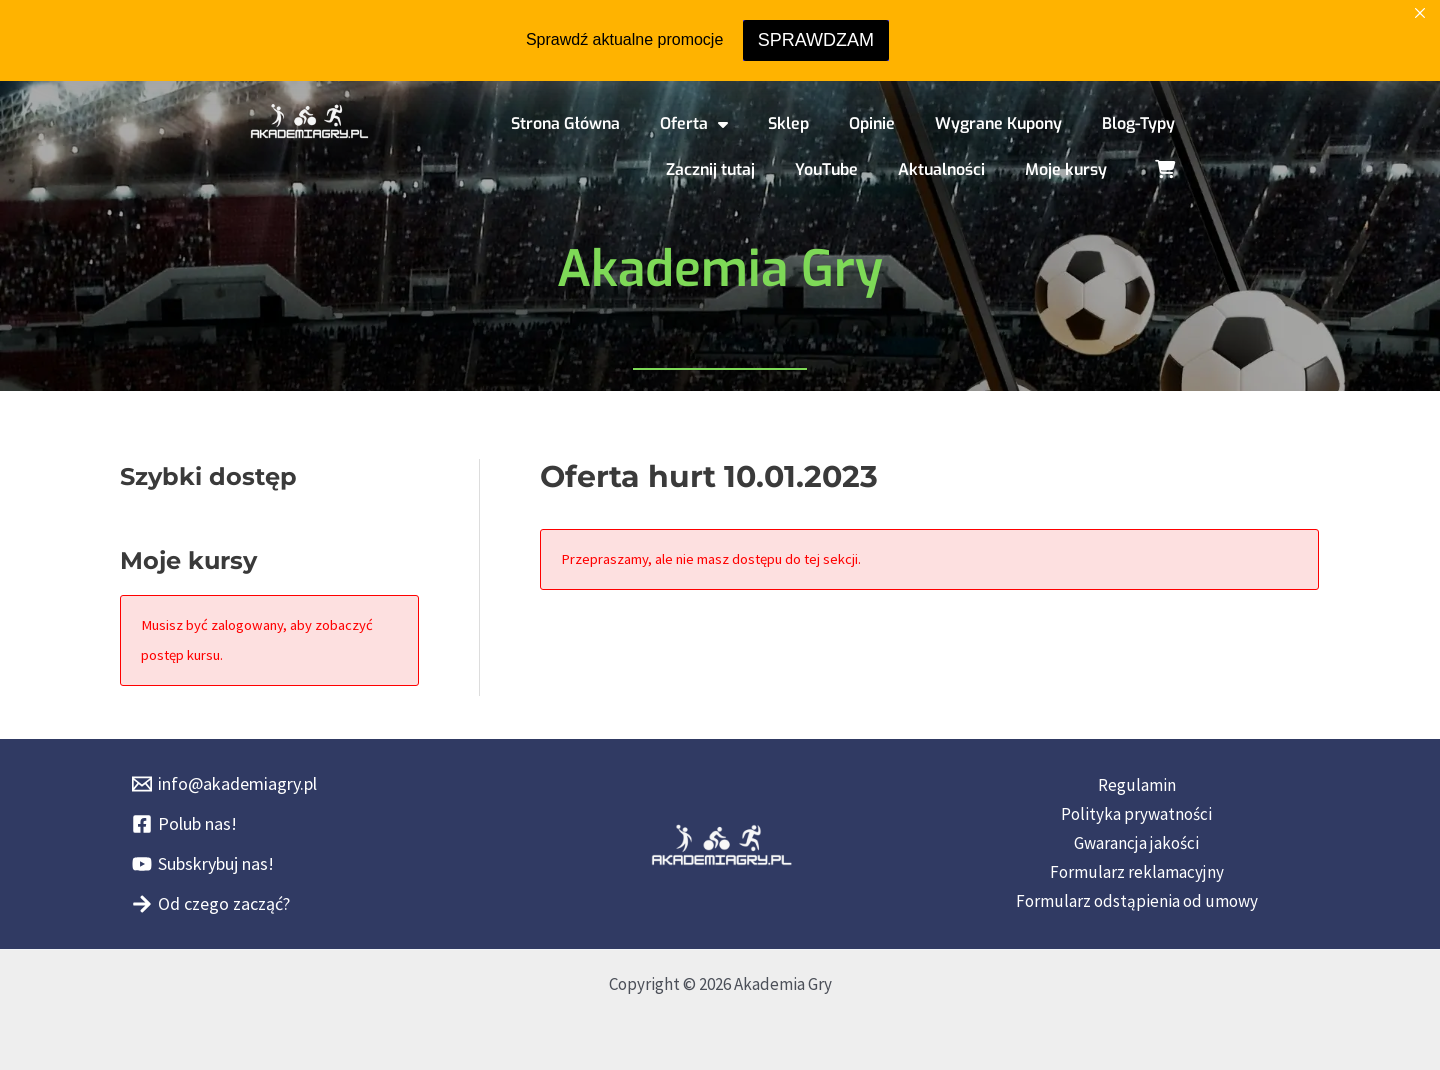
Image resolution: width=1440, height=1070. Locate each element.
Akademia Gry (720, 269)
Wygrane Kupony (998, 123)
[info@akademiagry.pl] (224, 784)
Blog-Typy (1138, 123)
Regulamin (1137, 785)
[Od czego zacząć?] (211, 904)
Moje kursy (1066, 169)
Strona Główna (565, 123)
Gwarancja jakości (1136, 843)
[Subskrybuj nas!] (203, 864)
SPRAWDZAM (816, 40)
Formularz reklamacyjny (1137, 872)
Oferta (694, 124)
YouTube (826, 169)
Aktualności (941, 169)
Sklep (788, 123)
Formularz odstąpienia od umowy (1137, 901)
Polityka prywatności (1136, 814)
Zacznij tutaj (710, 169)
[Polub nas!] (184, 824)
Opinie (872, 123)
